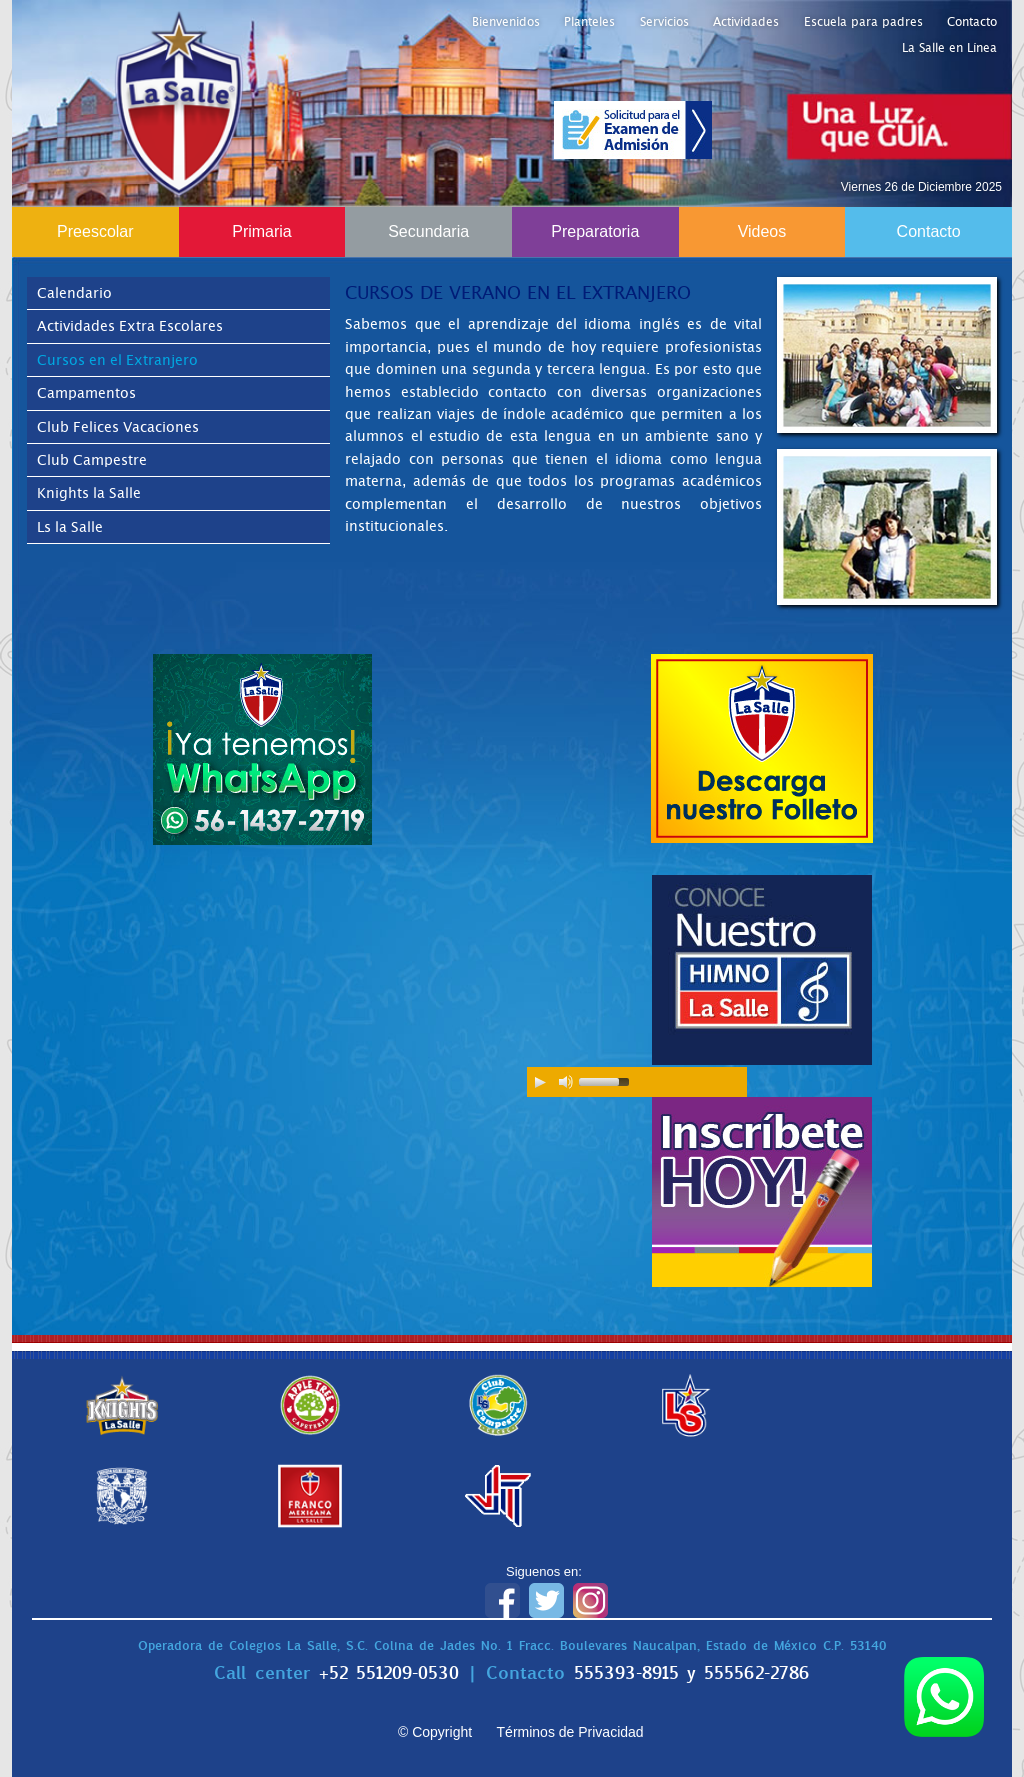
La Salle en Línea (949, 48)
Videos (762, 231)
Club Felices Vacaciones (118, 427)
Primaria (262, 231)
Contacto (972, 22)
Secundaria (428, 231)
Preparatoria (595, 231)
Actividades (746, 22)
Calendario (74, 293)
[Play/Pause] (540, 1082)
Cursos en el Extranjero (117, 360)
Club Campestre (92, 460)
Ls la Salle (70, 527)
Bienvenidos (506, 22)
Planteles (589, 22)
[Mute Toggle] (566, 1082)
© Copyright (435, 1732)
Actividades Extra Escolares (130, 326)
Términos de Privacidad (570, 1732)
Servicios (664, 22)
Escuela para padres (863, 22)
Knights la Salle (89, 493)
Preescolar (95, 231)
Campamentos (86, 393)
